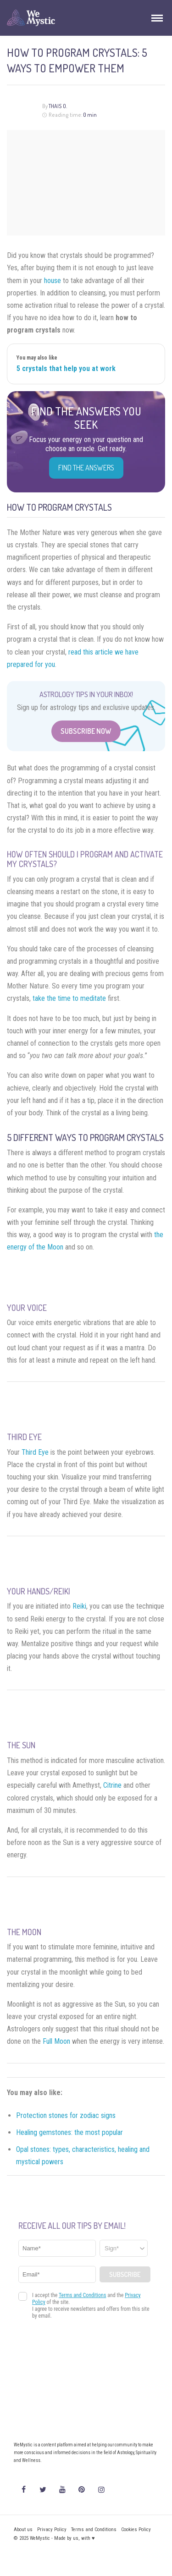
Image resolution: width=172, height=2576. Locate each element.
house (52, 280)
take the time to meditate (69, 998)
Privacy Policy (52, 2529)
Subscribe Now (86, 731)
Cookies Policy (136, 2529)
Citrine (112, 1785)
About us (23, 2529)
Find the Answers (86, 467)
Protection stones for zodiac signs (66, 2115)
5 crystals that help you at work (66, 368)
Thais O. (58, 106)
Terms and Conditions (94, 2529)
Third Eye (35, 1452)
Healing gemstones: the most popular (69, 2132)
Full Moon (56, 2041)
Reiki (79, 1606)
